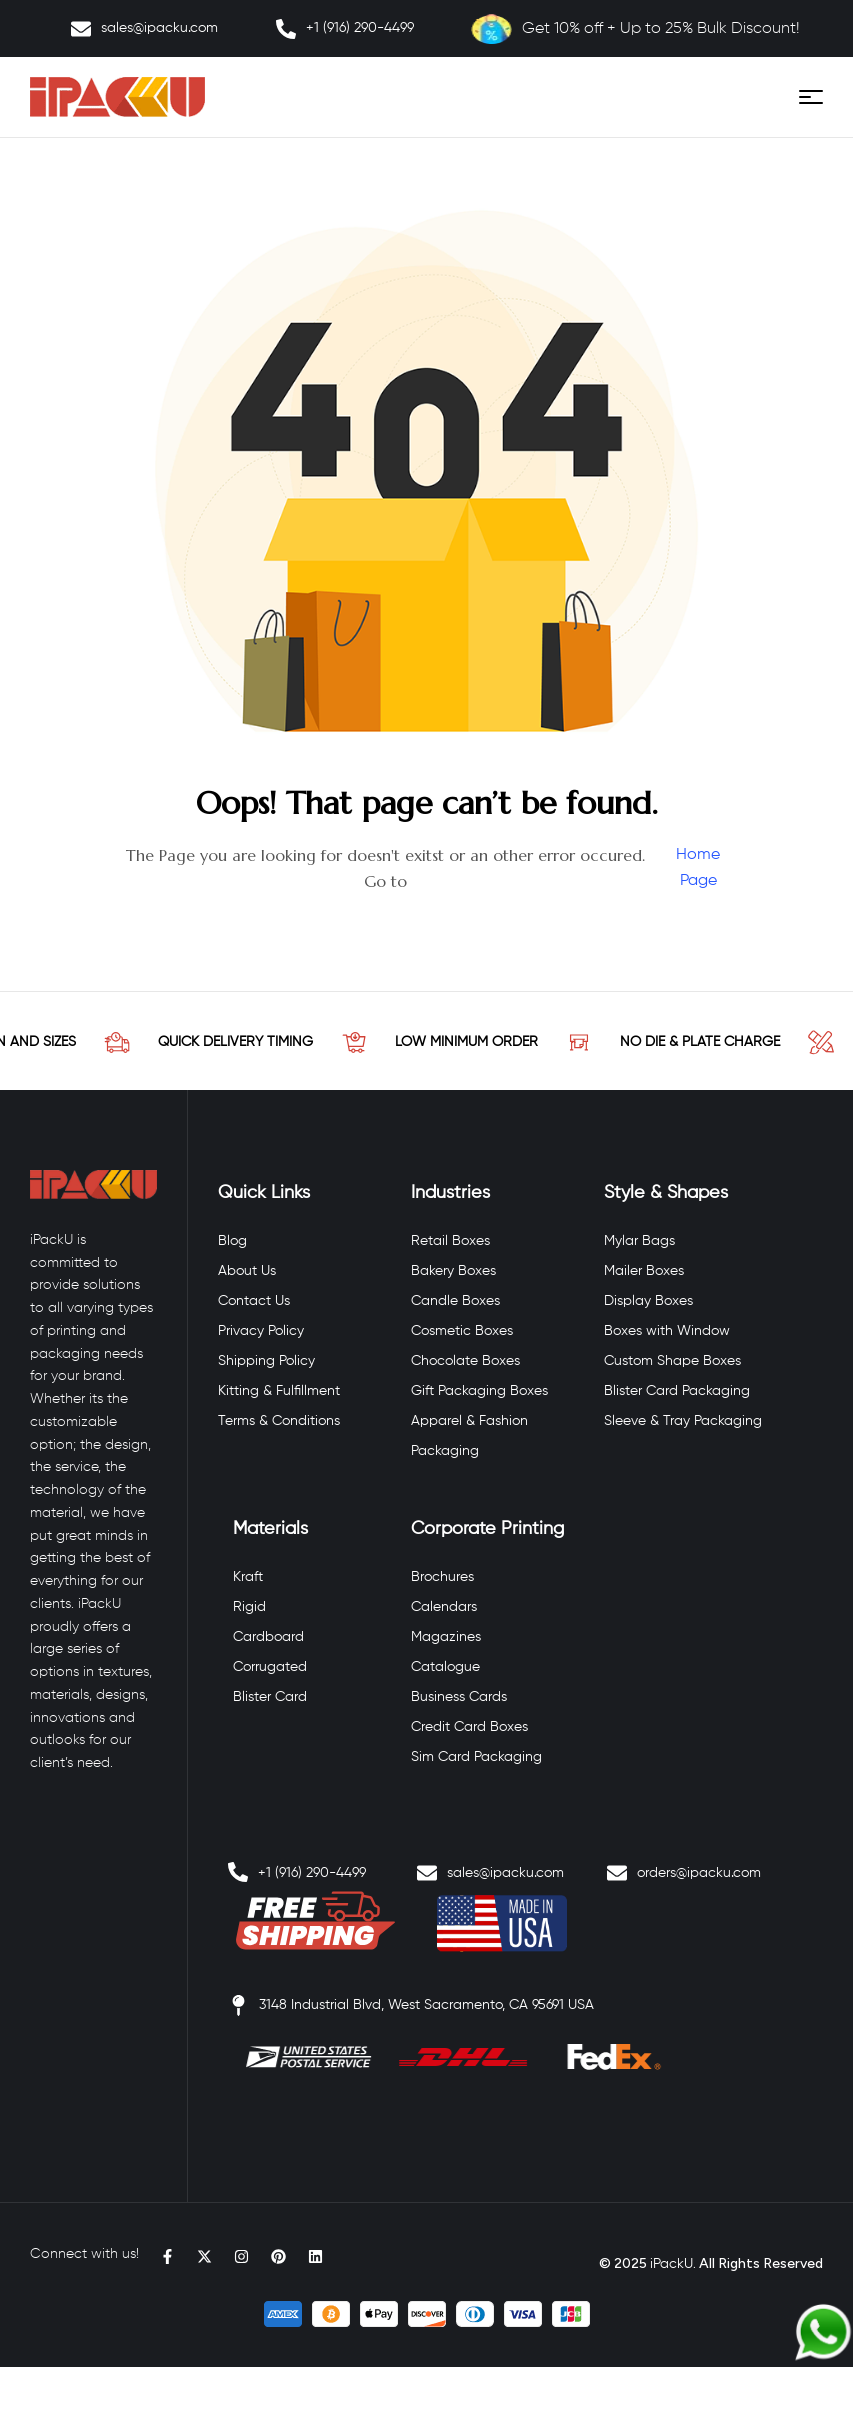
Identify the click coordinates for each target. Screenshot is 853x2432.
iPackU (671, 2264)
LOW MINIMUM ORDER (497, 1042)
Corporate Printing (487, 1529)
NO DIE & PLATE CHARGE (731, 1042)
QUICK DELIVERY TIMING (266, 1042)
